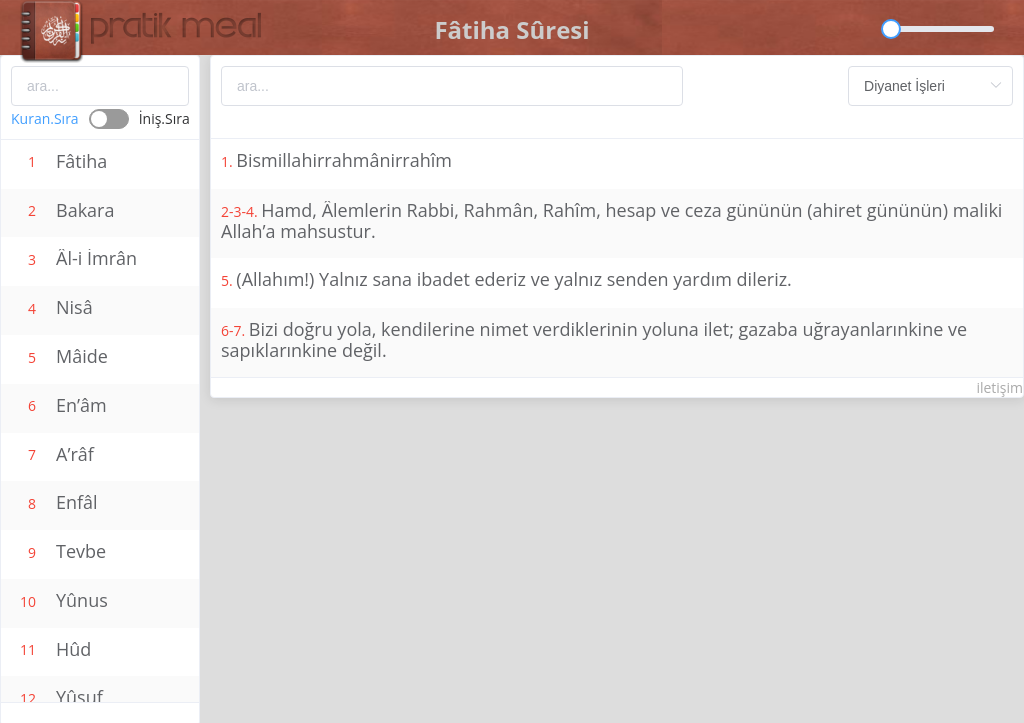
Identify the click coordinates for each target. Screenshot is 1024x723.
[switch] (100, 119)
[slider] (942, 29)
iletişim (999, 387)
